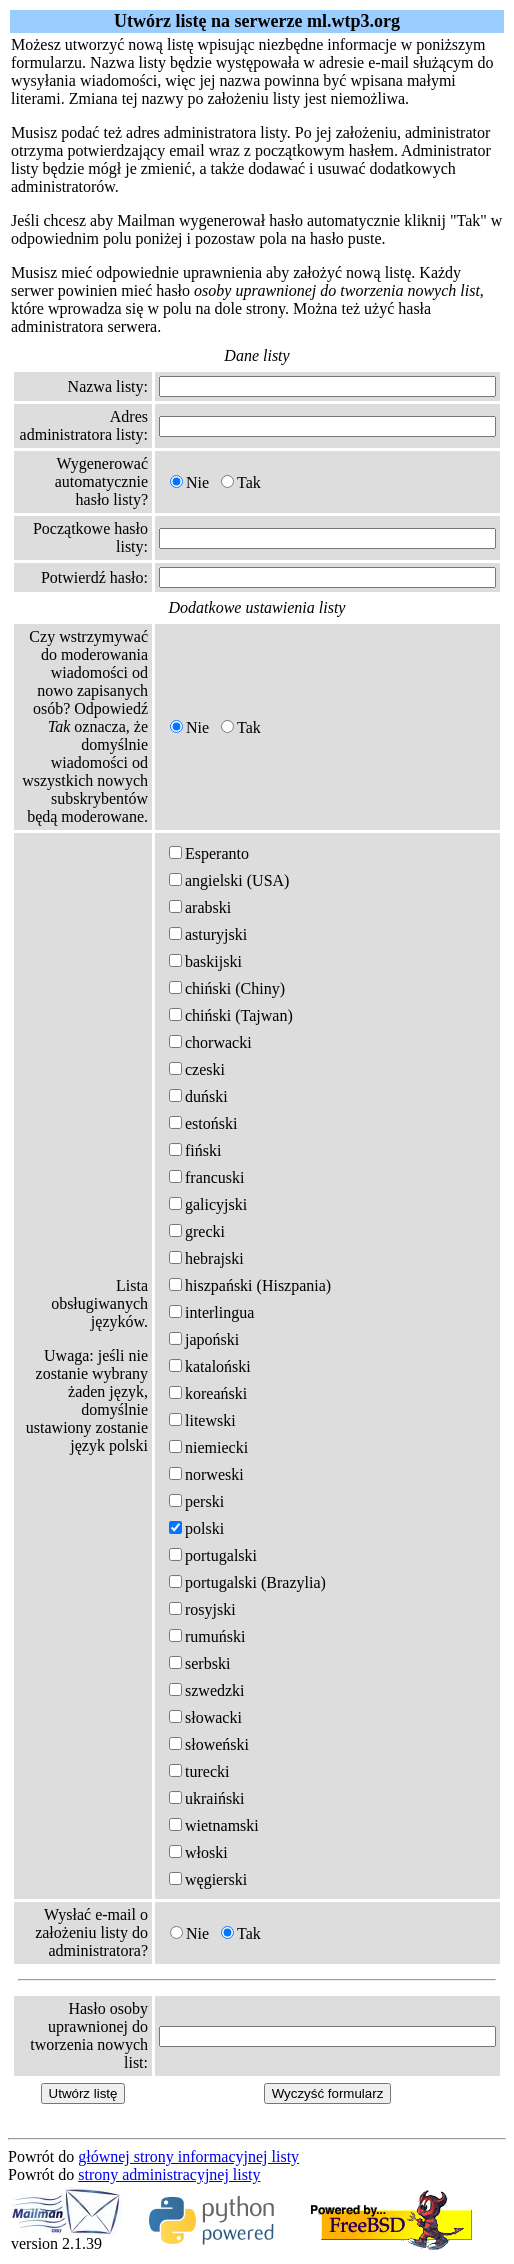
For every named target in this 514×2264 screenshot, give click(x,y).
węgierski (208, 1879)
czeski (197, 1069)
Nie (189, 482)
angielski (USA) (229, 880)
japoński (204, 1339)
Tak (241, 482)
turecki (199, 1771)
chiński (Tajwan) (231, 1015)
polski (196, 1528)
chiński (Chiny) (227, 988)
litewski (202, 1420)
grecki (197, 1231)
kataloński (210, 1366)
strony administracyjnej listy (169, 2174)
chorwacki (210, 1042)
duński (198, 1096)
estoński (203, 1123)
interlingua (211, 1312)
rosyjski (202, 1609)
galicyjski (208, 1204)
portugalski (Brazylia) (247, 1582)
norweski (206, 1474)
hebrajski (206, 1258)
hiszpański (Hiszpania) (250, 1285)
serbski (199, 1663)
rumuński (207, 1636)
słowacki (205, 1717)
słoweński (209, 1744)
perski (196, 1501)
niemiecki (208, 1447)
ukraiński (207, 1798)
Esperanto (209, 853)
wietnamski (214, 1825)
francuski (207, 1177)
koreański (208, 1393)
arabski (200, 907)
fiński (195, 1150)
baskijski (205, 961)
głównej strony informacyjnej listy (188, 2156)
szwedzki (207, 1690)
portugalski (213, 1555)
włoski (198, 1852)
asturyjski (208, 934)
